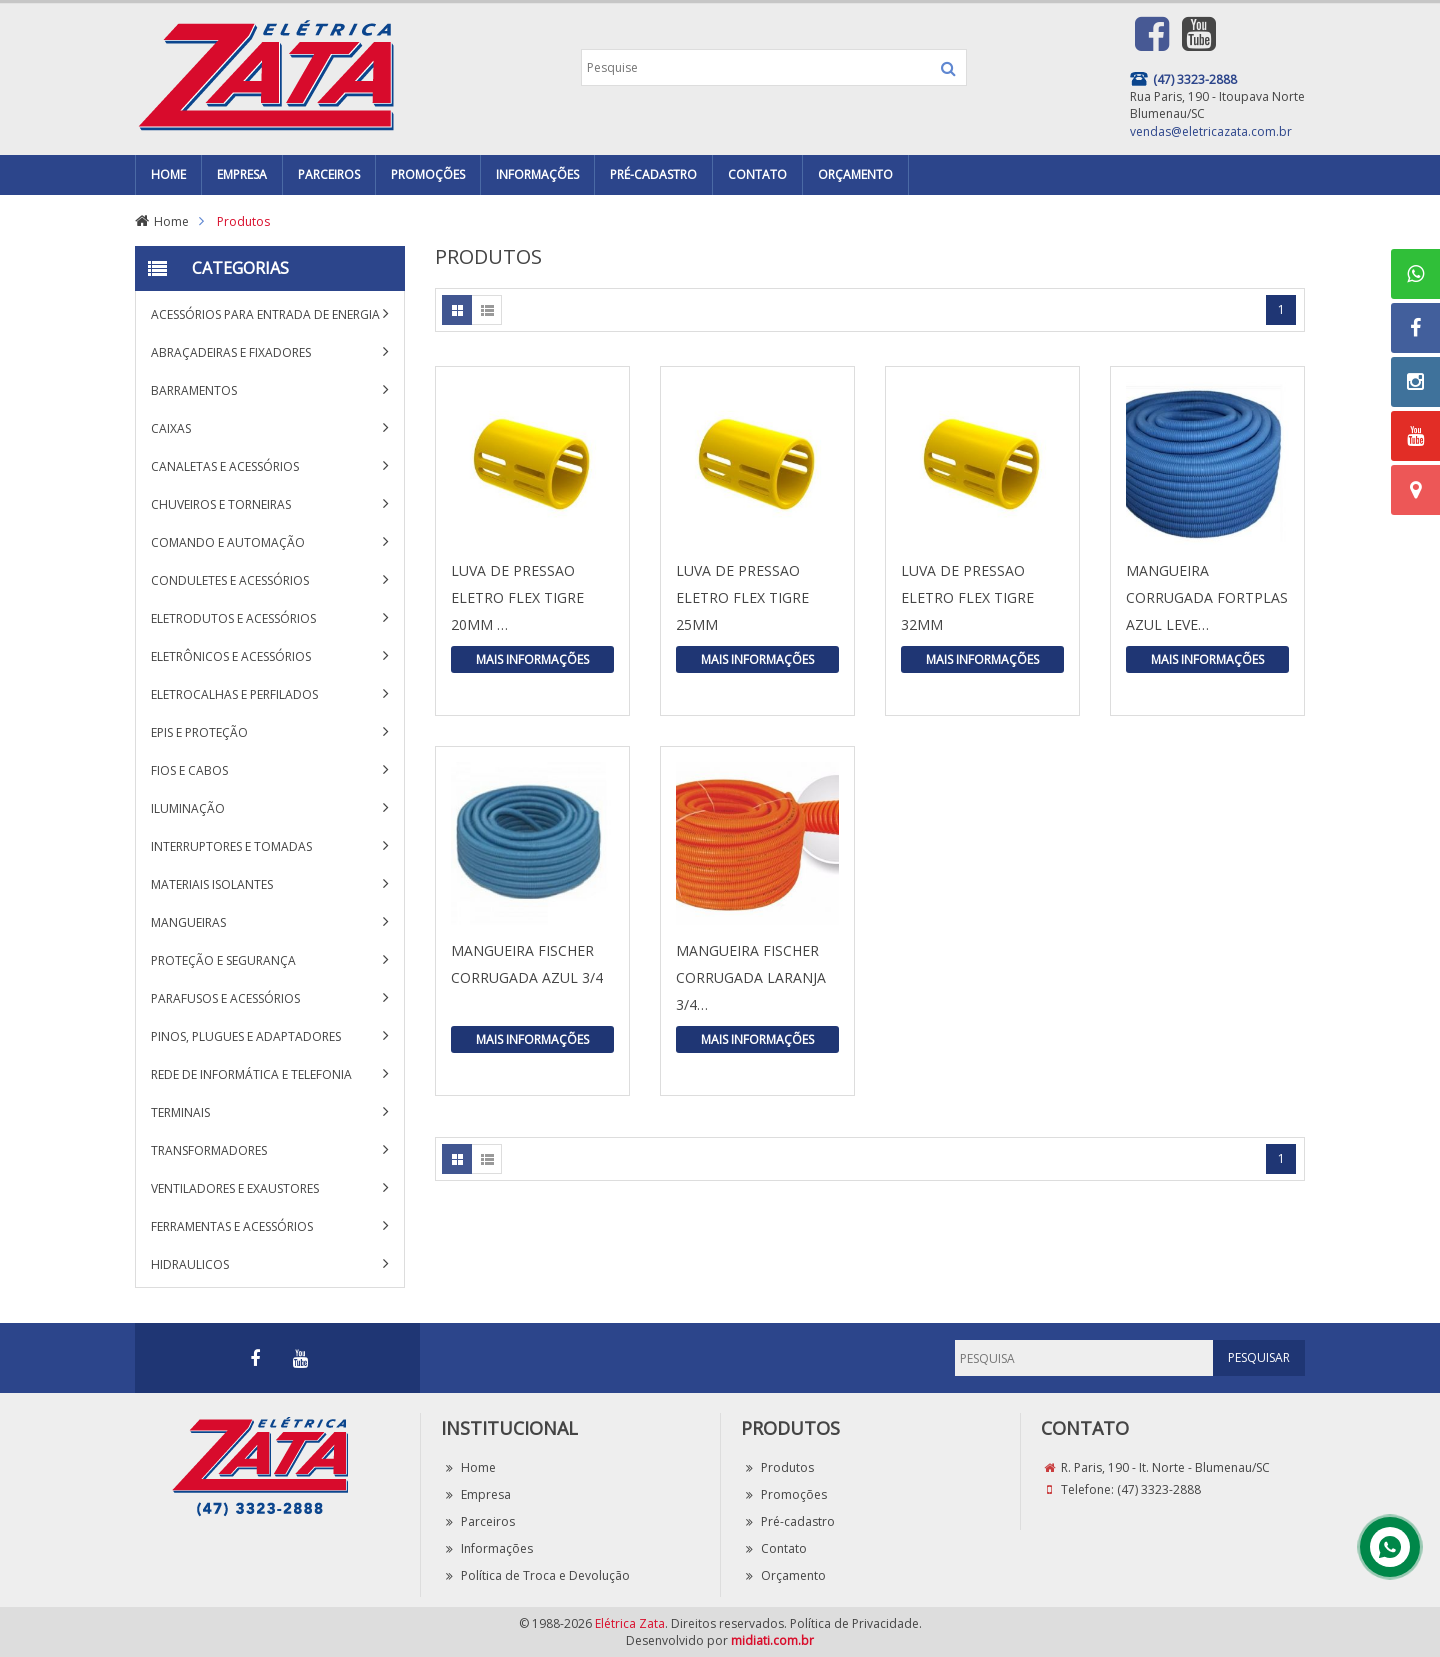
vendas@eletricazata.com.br (1211, 131)
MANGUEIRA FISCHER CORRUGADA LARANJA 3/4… (751, 977)
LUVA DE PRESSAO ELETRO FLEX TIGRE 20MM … (517, 597)
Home (171, 221)
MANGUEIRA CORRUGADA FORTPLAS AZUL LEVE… (1207, 597)
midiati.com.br (772, 1640)
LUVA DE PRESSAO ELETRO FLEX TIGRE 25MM (742, 597)
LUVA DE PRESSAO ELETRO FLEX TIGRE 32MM (967, 597)
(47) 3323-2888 (1159, 1489)
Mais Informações (532, 659)
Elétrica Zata (630, 1623)
